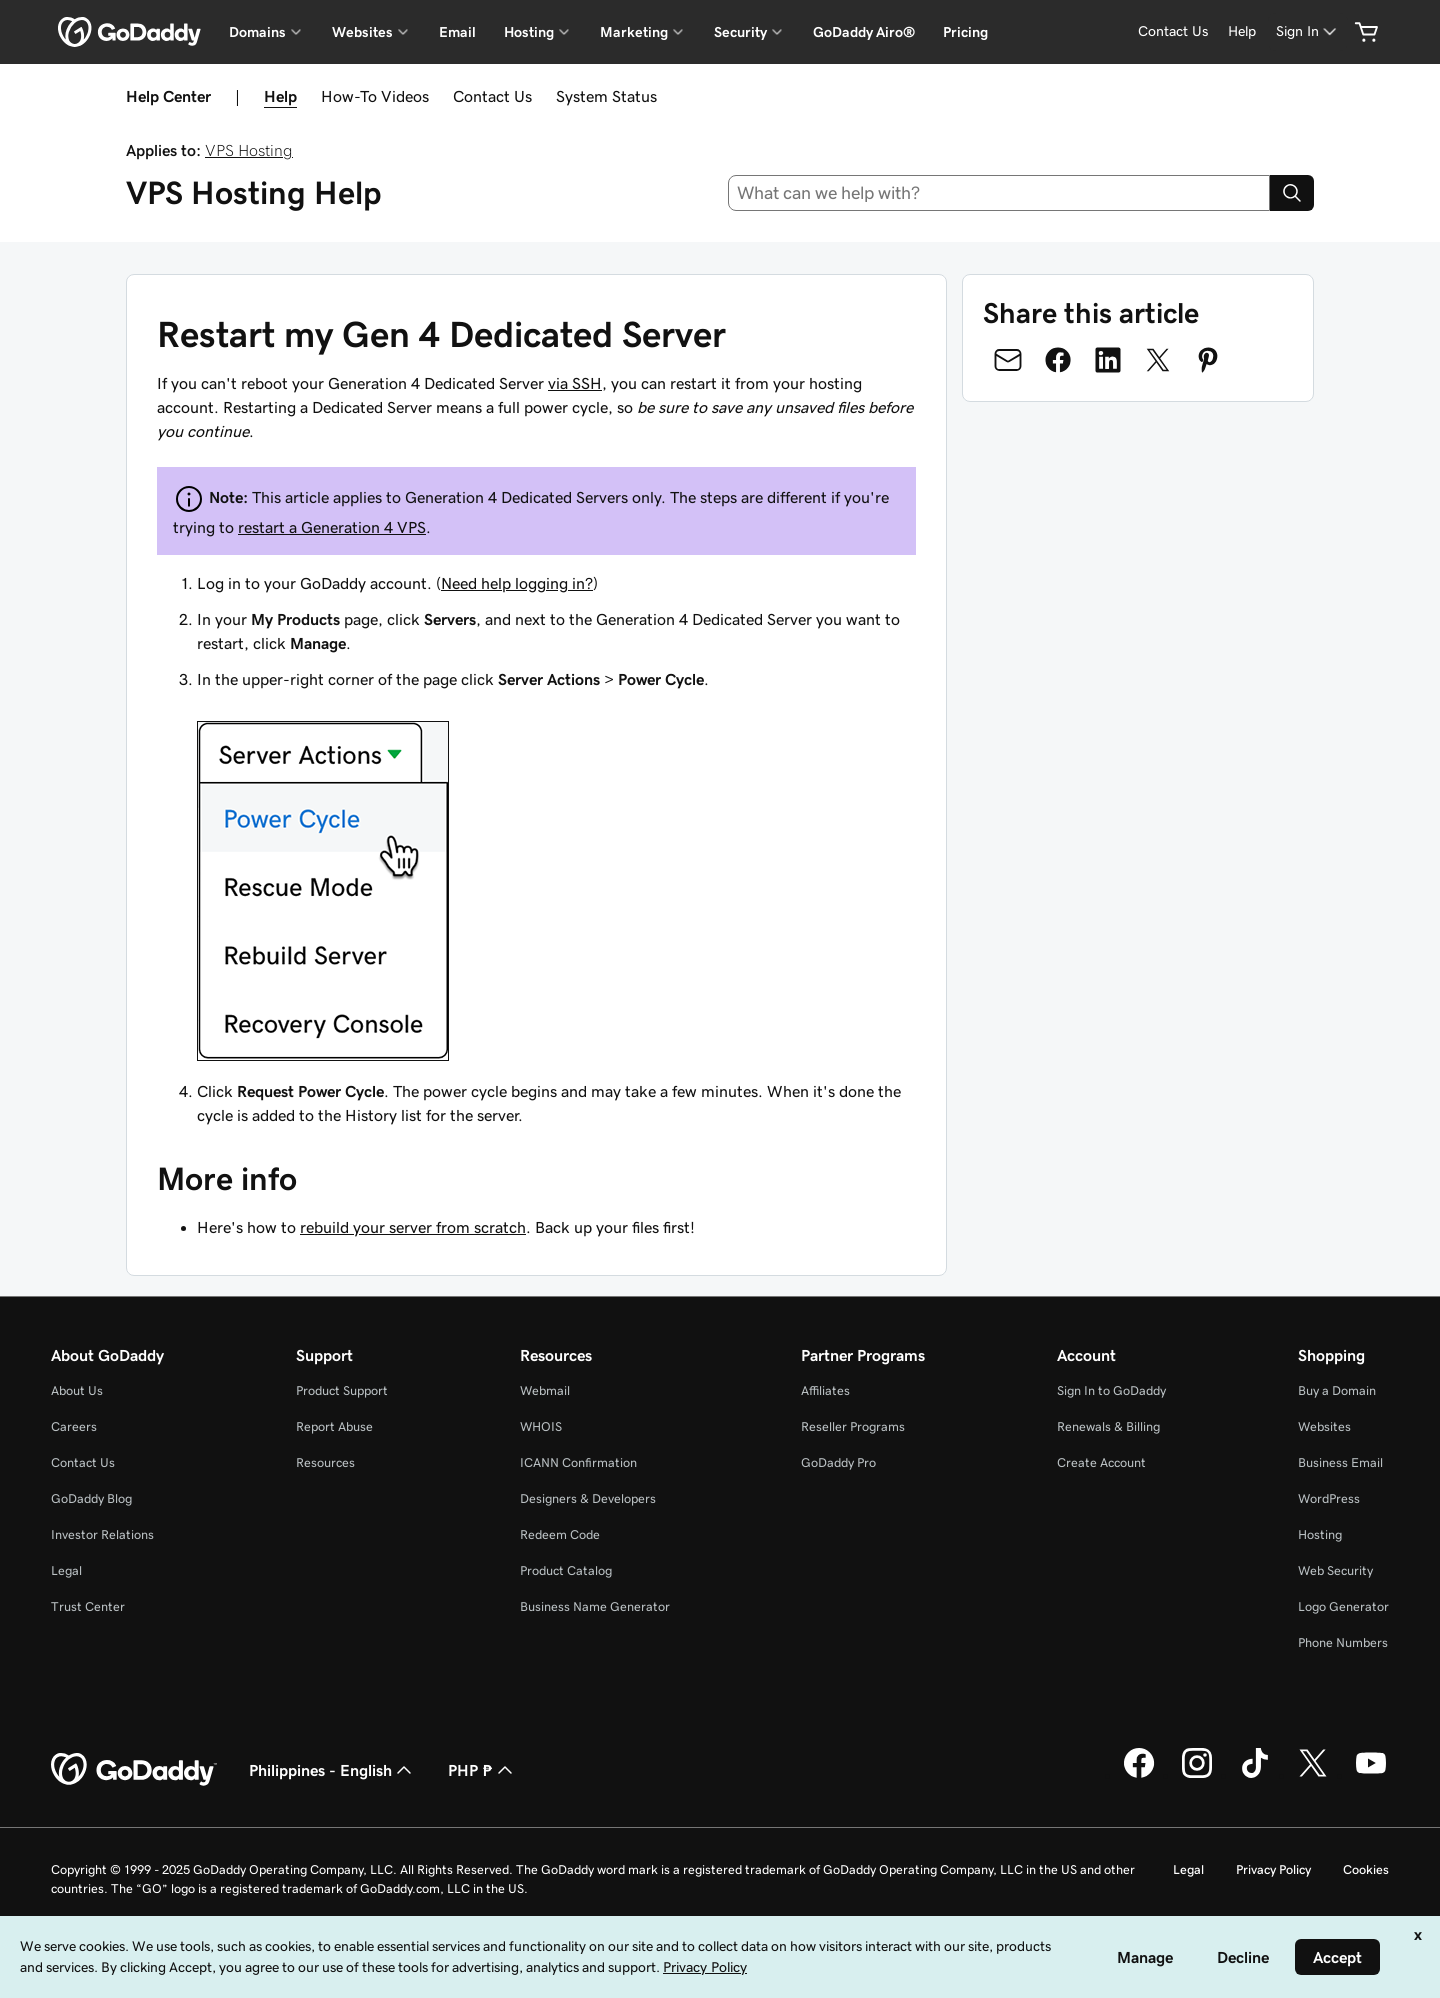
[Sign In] (1308, 31)
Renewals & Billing (1108, 1426)
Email (457, 32)
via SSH (575, 383)
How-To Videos (375, 96)
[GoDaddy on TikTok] (1255, 1775)
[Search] (1292, 193)
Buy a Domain (1337, 1390)
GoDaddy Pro (838, 1462)
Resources (325, 1462)
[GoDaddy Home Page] (134, 1770)
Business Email (1340, 1462)
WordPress (1329, 1498)
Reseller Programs (853, 1426)
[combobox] (999, 193)
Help (280, 96)
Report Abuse (334, 1426)
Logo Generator (1343, 1606)
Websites (1324, 1426)
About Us (77, 1390)
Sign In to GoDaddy (1111, 1390)
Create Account (1101, 1462)
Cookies (1366, 1869)
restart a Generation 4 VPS (332, 527)
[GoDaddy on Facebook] (1139, 1775)
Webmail (545, 1390)
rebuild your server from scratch (413, 1227)
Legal (66, 1570)
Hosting (1320, 1534)
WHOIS (541, 1426)
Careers (74, 1426)
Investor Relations (102, 1534)
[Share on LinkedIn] (1108, 360)
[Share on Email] (1008, 360)
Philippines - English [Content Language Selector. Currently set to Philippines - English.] (332, 1770)
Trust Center (88, 1606)
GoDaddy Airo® (864, 32)
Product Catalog (566, 1570)
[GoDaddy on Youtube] (1371, 1775)
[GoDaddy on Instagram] (1197, 1775)
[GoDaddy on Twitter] (1313, 1775)
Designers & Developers (588, 1498)
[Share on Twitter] (1158, 360)
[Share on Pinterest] (1208, 360)
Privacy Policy (1273, 1869)
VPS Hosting (249, 150)
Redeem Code (560, 1534)
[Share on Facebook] (1058, 360)
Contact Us (492, 96)
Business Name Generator (595, 1606)
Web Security (1335, 1570)
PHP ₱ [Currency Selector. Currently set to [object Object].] (482, 1770)
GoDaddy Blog (91, 1498)
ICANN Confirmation (578, 1462)
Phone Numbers (1343, 1642)
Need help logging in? (517, 583)
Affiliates (825, 1390)
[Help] (1242, 31)
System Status (606, 96)
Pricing (965, 32)
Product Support (342, 1390)
